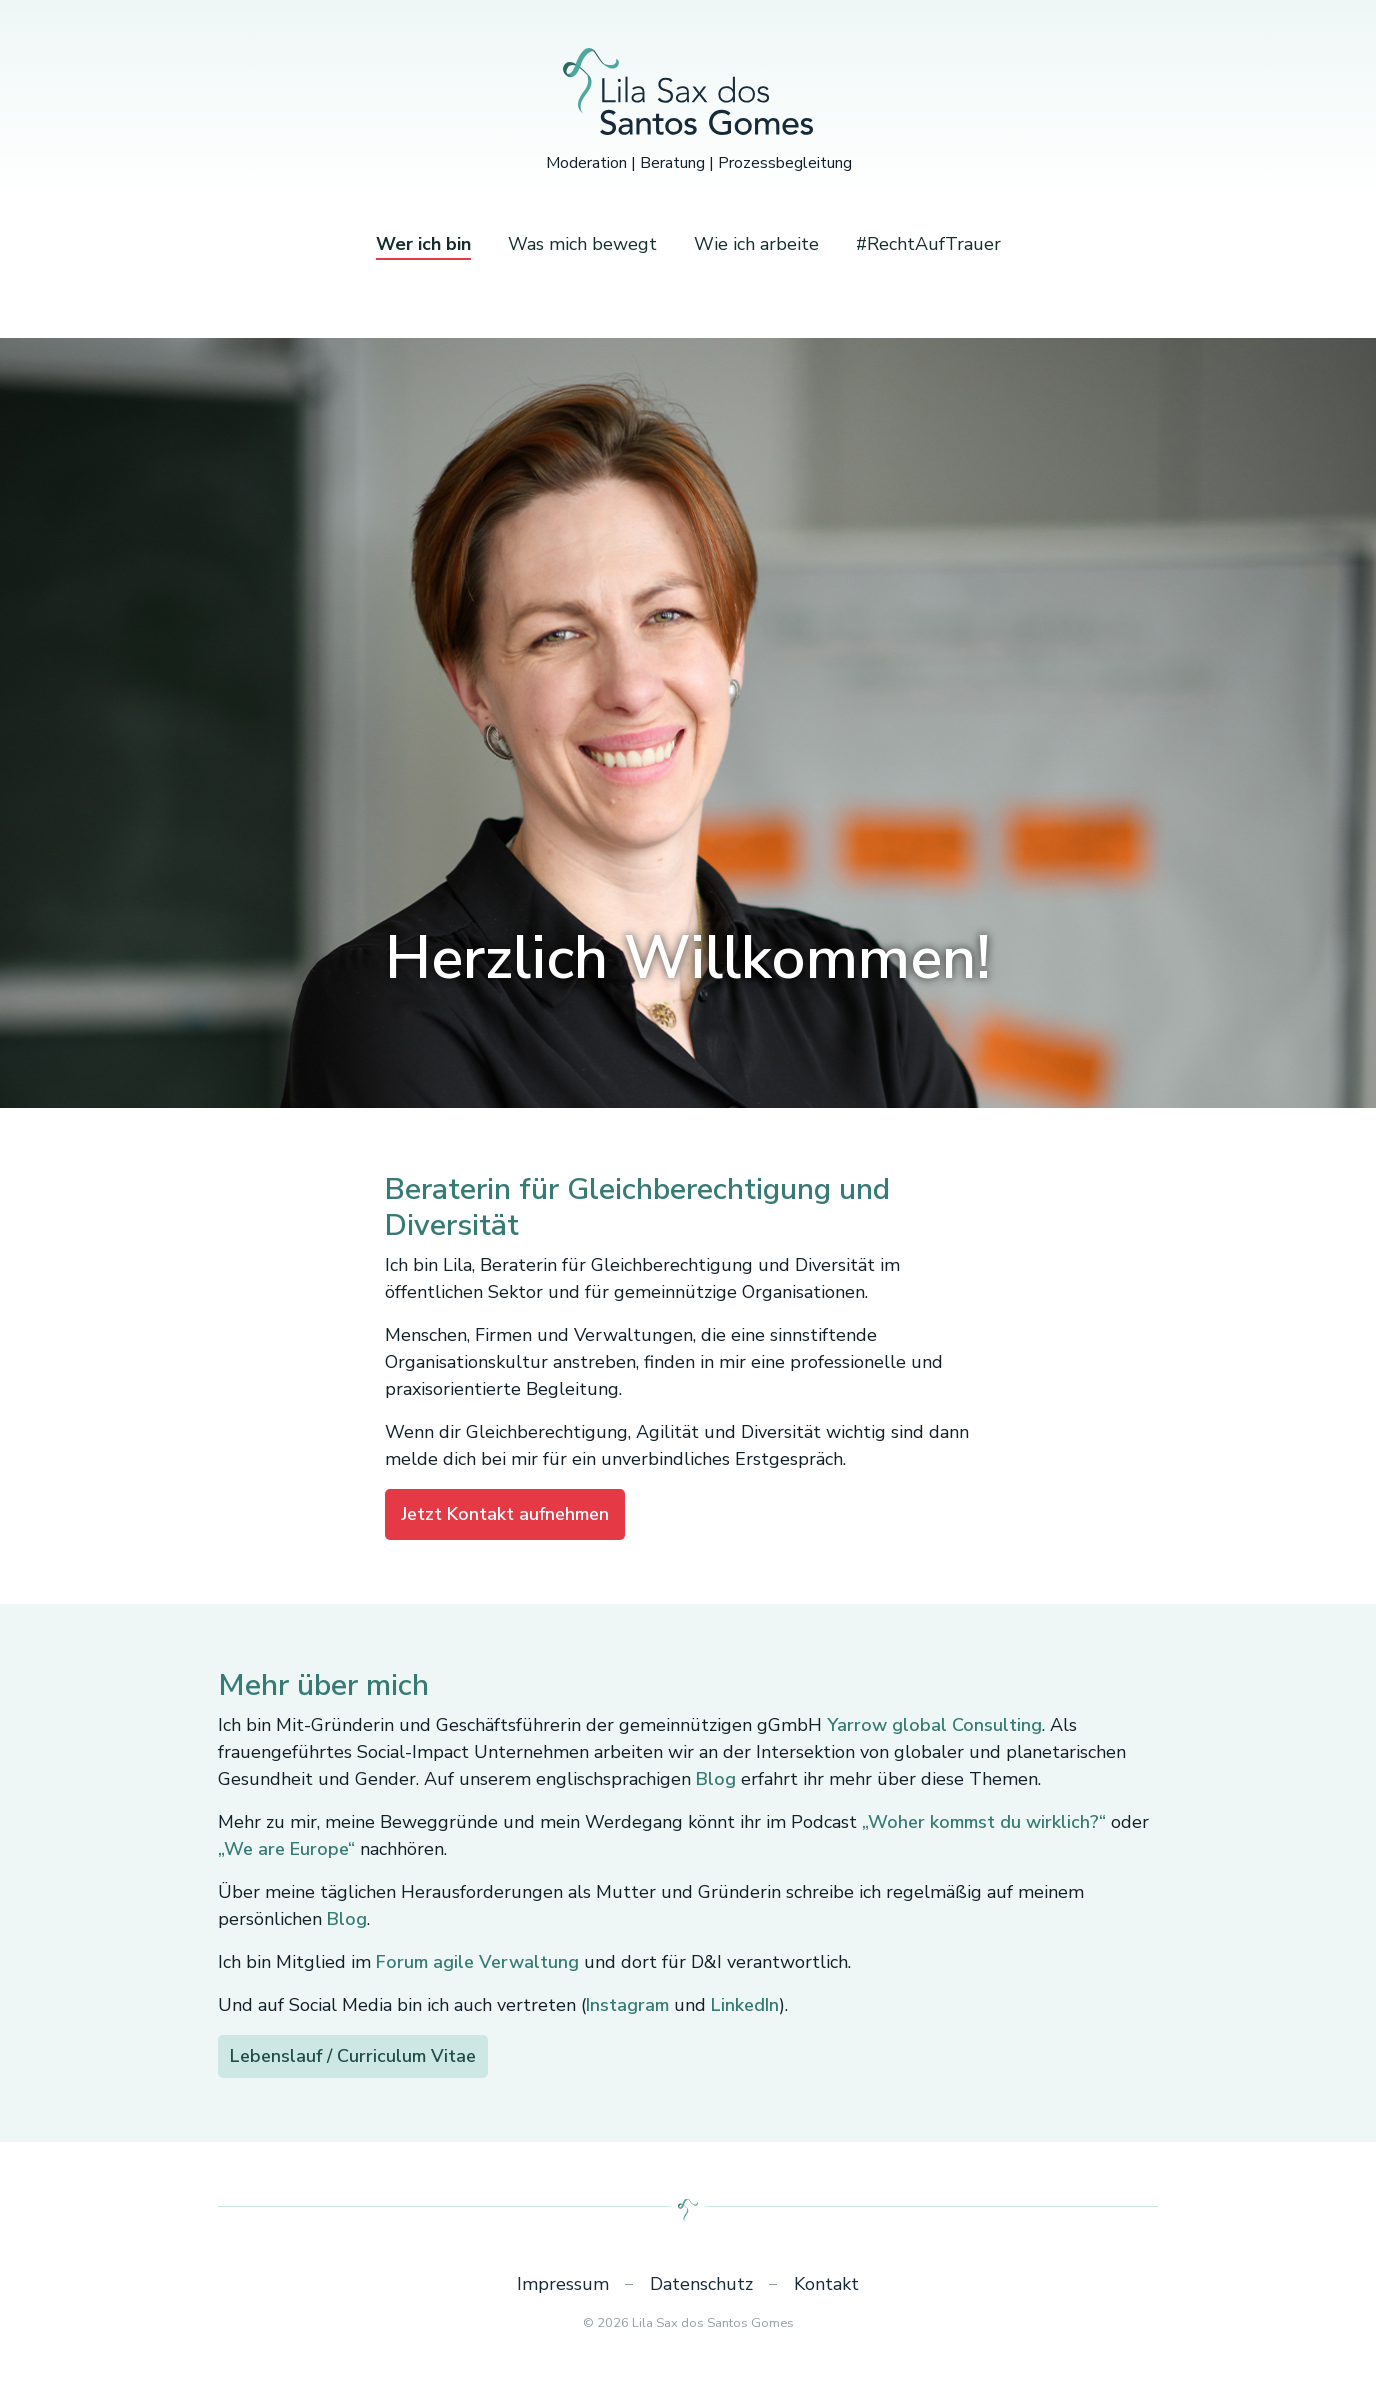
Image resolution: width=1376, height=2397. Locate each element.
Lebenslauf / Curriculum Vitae (353, 2056)
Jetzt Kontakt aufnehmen (505, 1514)
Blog (716, 1779)
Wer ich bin (423, 244)
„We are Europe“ (286, 1849)
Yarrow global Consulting (934, 1725)
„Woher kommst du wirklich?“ (984, 1822)
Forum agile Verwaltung (477, 1962)
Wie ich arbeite (756, 244)
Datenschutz (701, 2284)
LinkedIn (745, 2005)
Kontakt (826, 2284)
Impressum (563, 2284)
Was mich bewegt (582, 244)
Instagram (627, 2005)
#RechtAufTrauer (928, 244)
